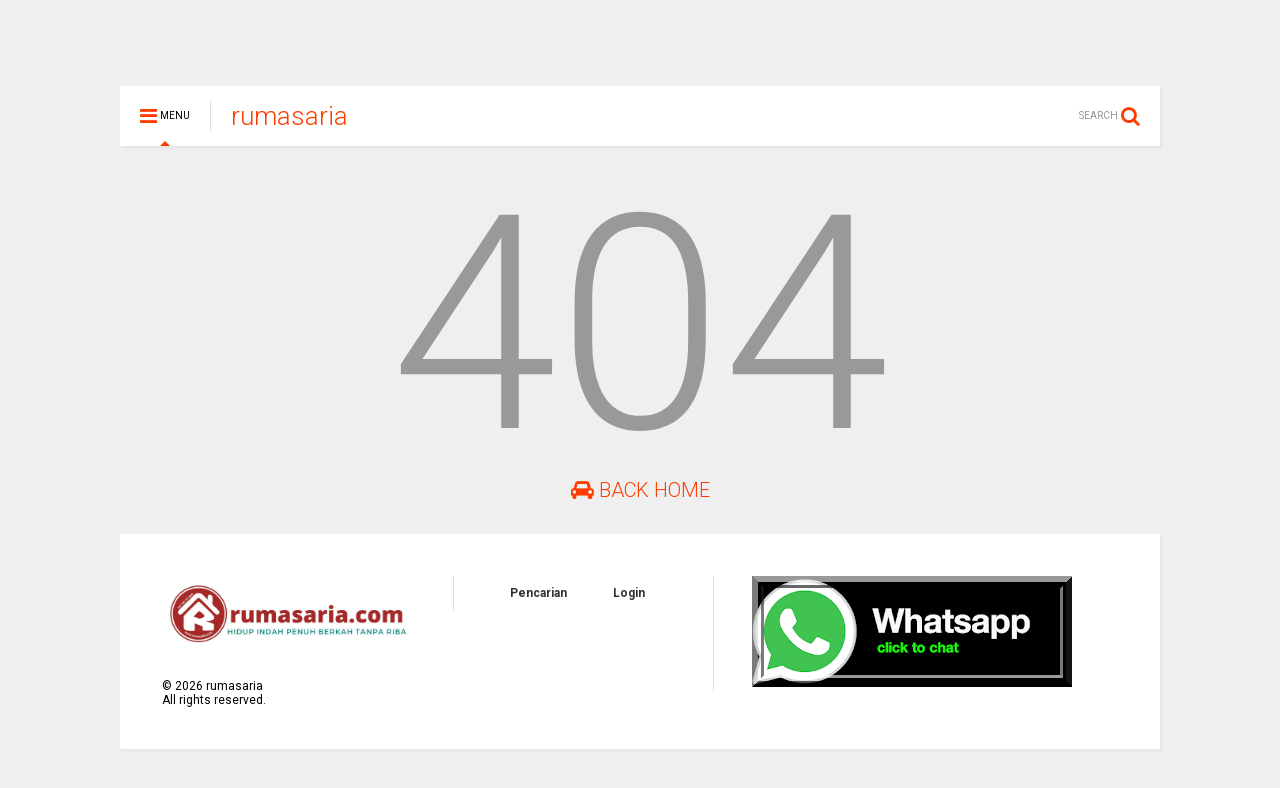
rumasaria (289, 125)
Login (629, 602)
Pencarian (538, 602)
